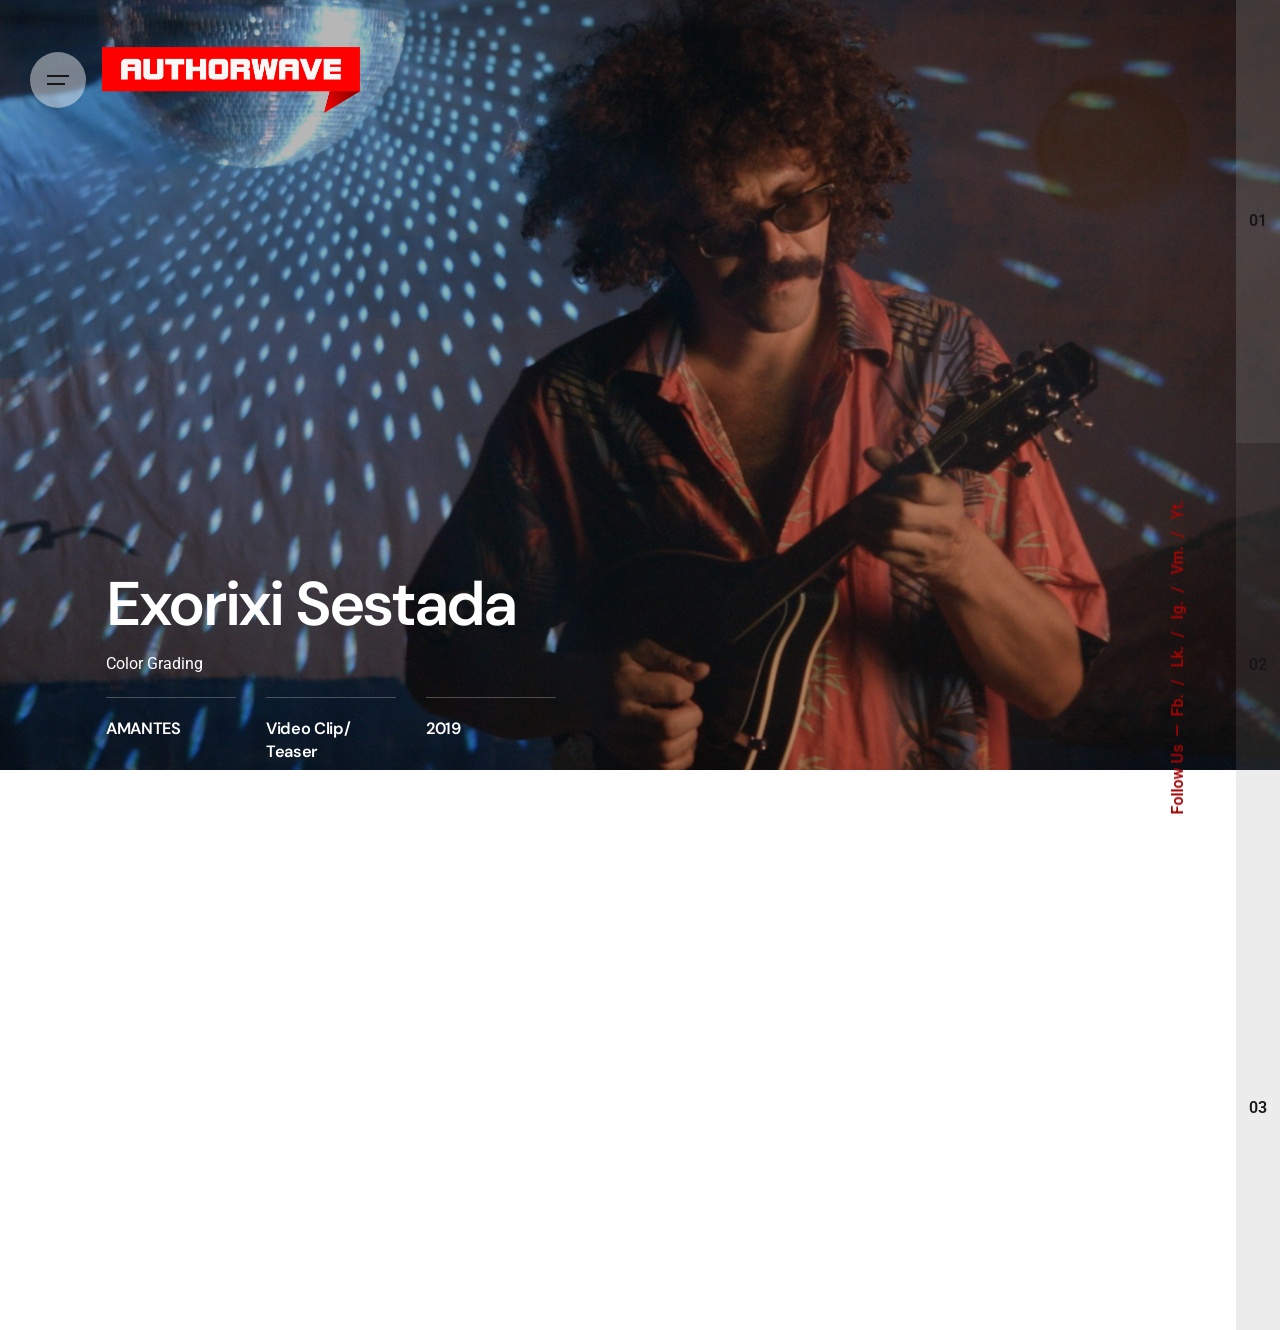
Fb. (1178, 703)
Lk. (1178, 655)
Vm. (1178, 558)
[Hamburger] (58, 80)
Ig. (1178, 608)
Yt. (1178, 510)
